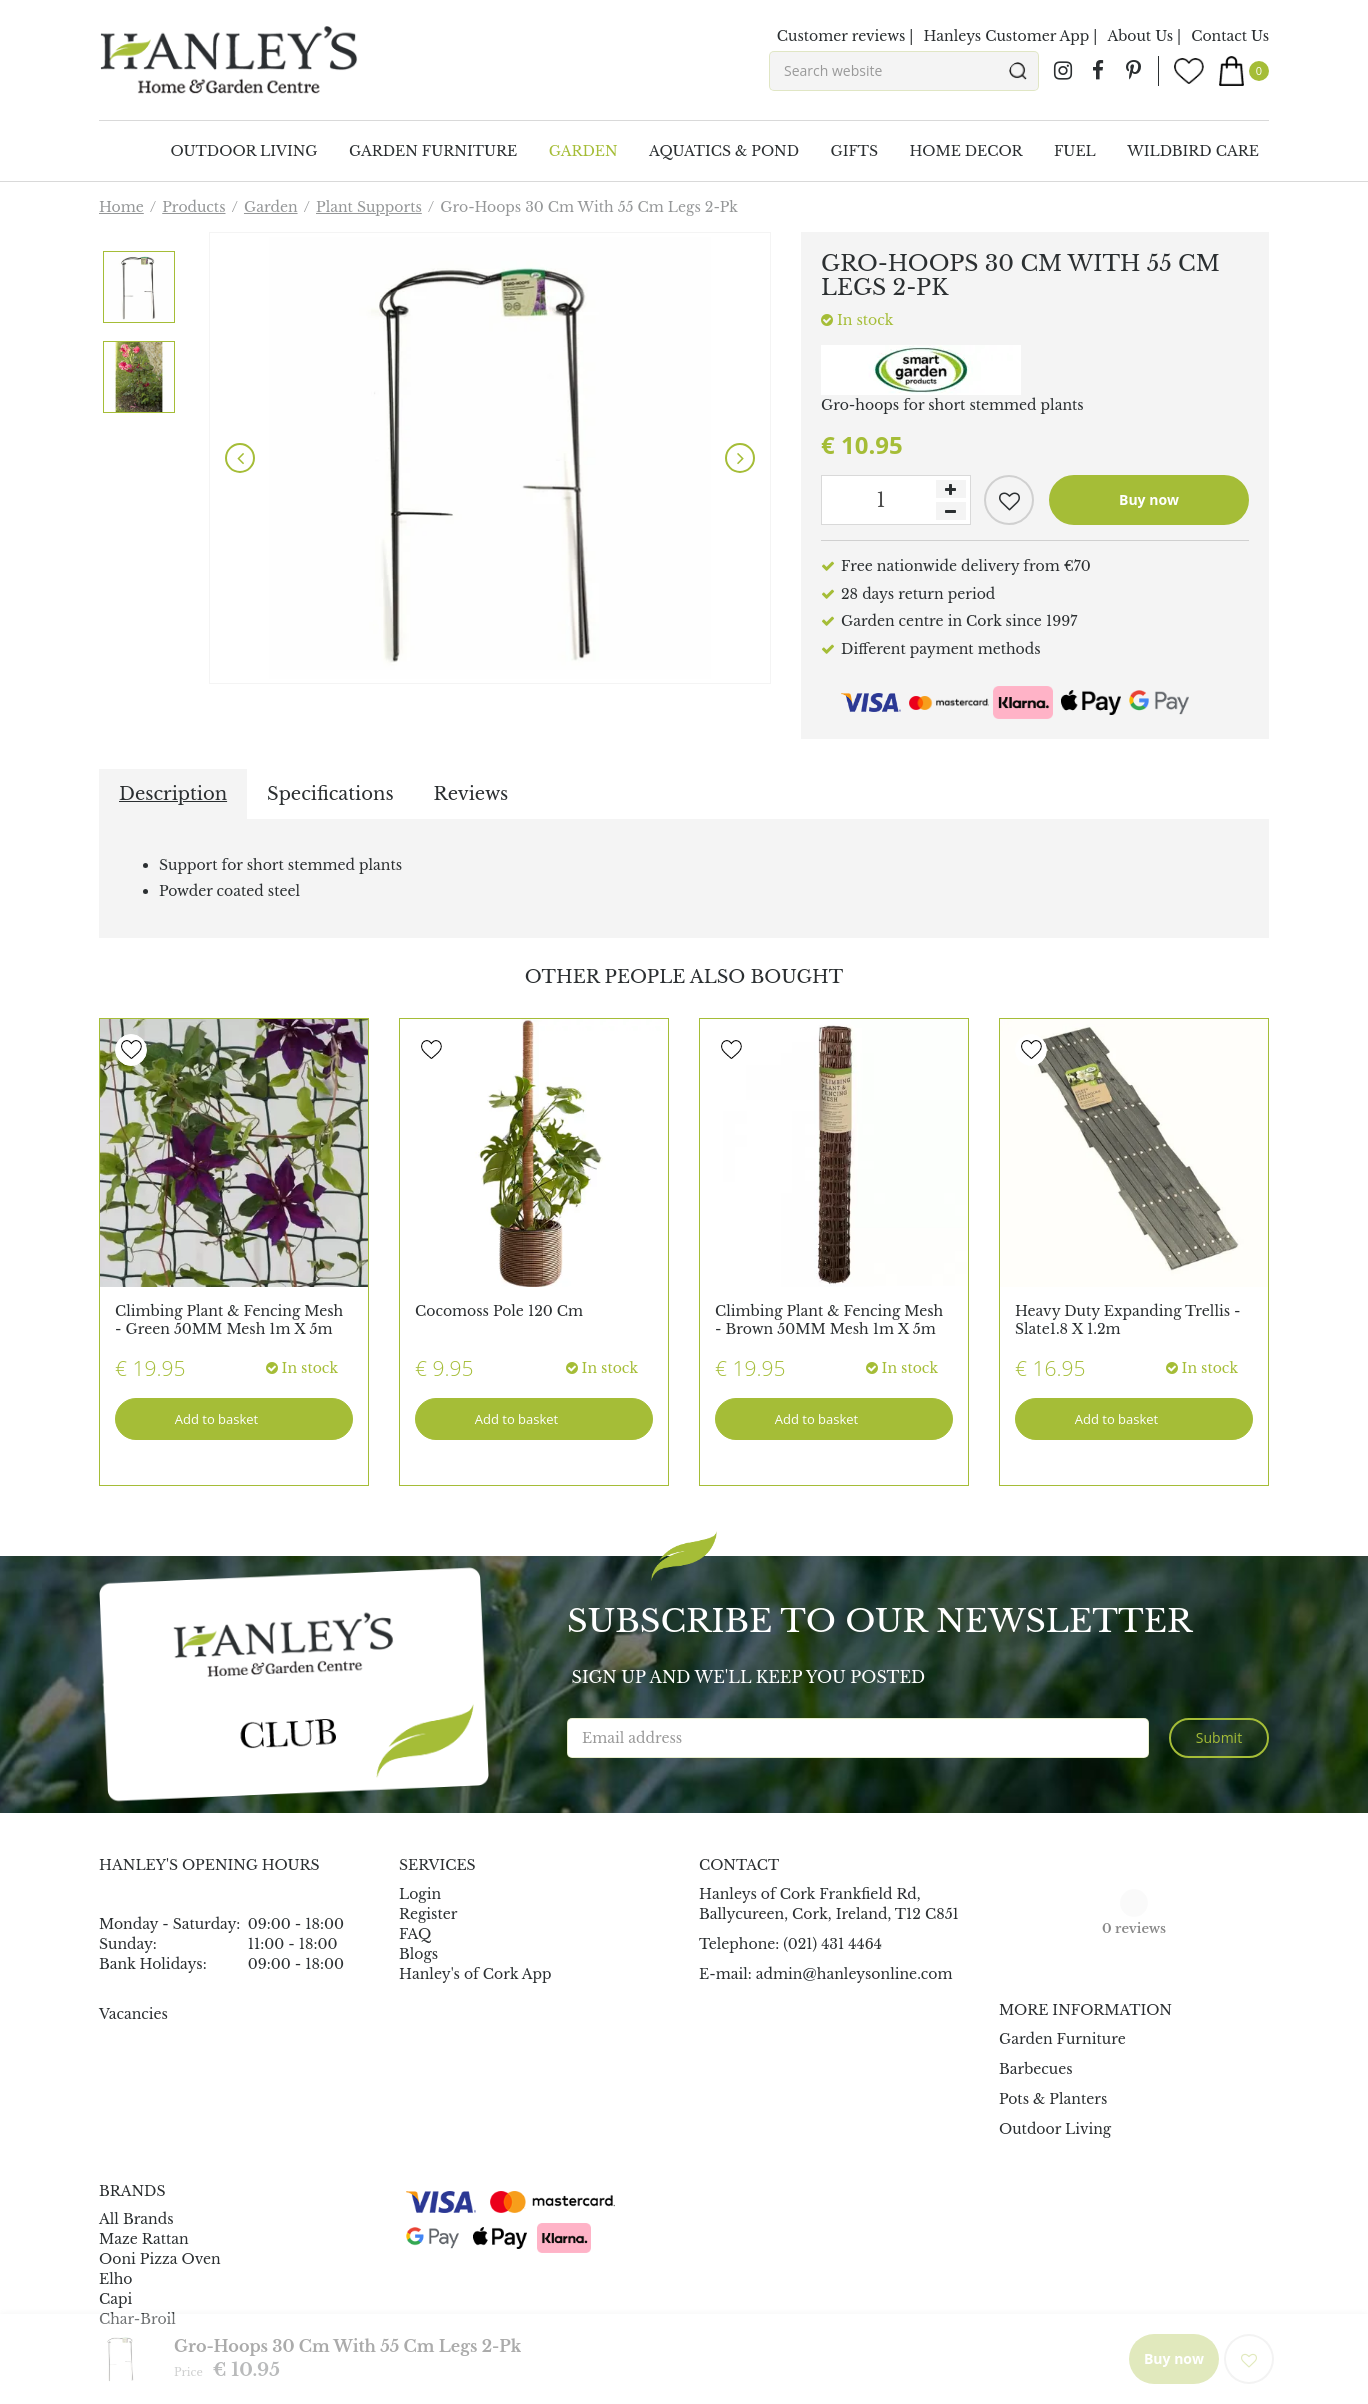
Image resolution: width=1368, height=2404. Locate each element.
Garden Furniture (1062, 2039)
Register (428, 1914)
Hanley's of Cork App (475, 1974)
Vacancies (133, 2014)
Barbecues (1036, 2069)
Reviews (471, 794)
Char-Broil (137, 2319)
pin (1133, 71)
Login (420, 1894)
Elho (116, 2279)
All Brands (136, 2219)
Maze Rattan (144, 2239)
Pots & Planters (1053, 2099)
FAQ (415, 1934)
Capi (115, 2299)
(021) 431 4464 (832, 1944)
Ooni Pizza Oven (160, 2259)
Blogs (418, 1954)
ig (1063, 71)
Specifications (330, 794)
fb (1098, 71)
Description (173, 794)
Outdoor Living (1055, 2129)
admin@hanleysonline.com (854, 1974)
